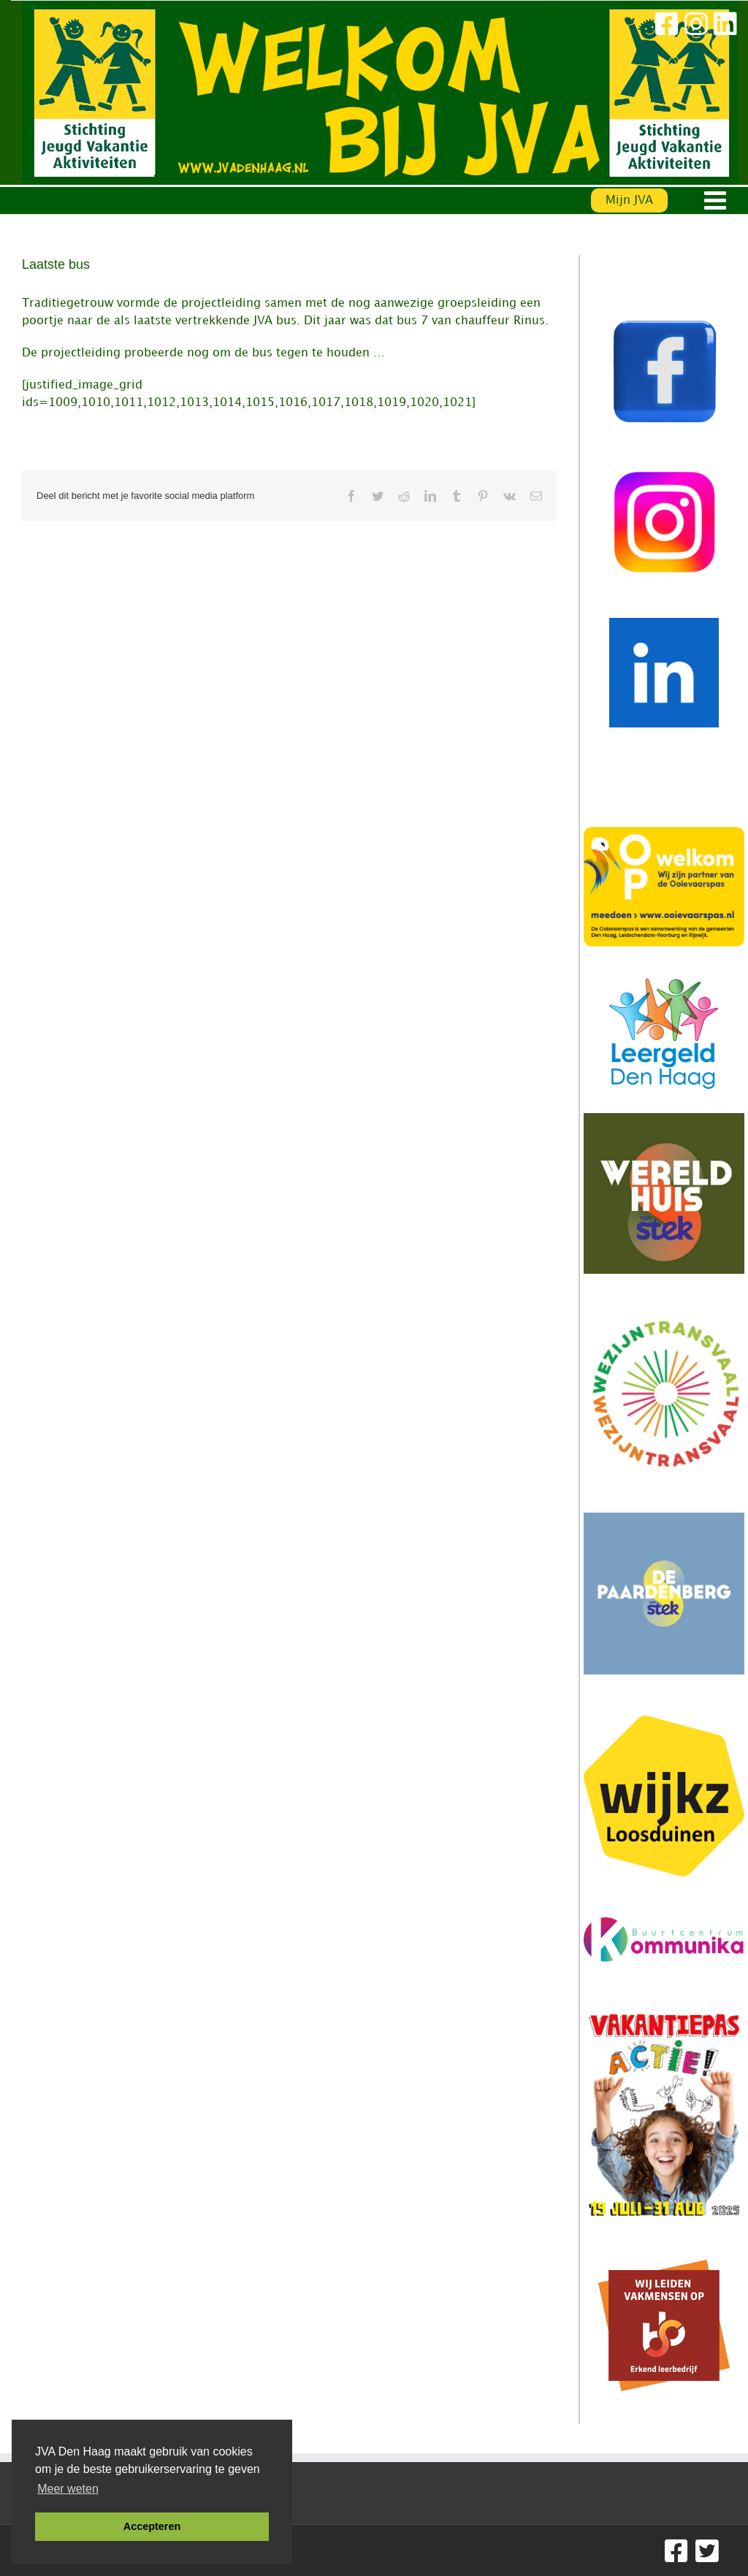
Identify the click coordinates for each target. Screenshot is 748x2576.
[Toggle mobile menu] (717, 200)
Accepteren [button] (151, 2526)
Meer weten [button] (68, 2489)
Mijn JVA (629, 200)
